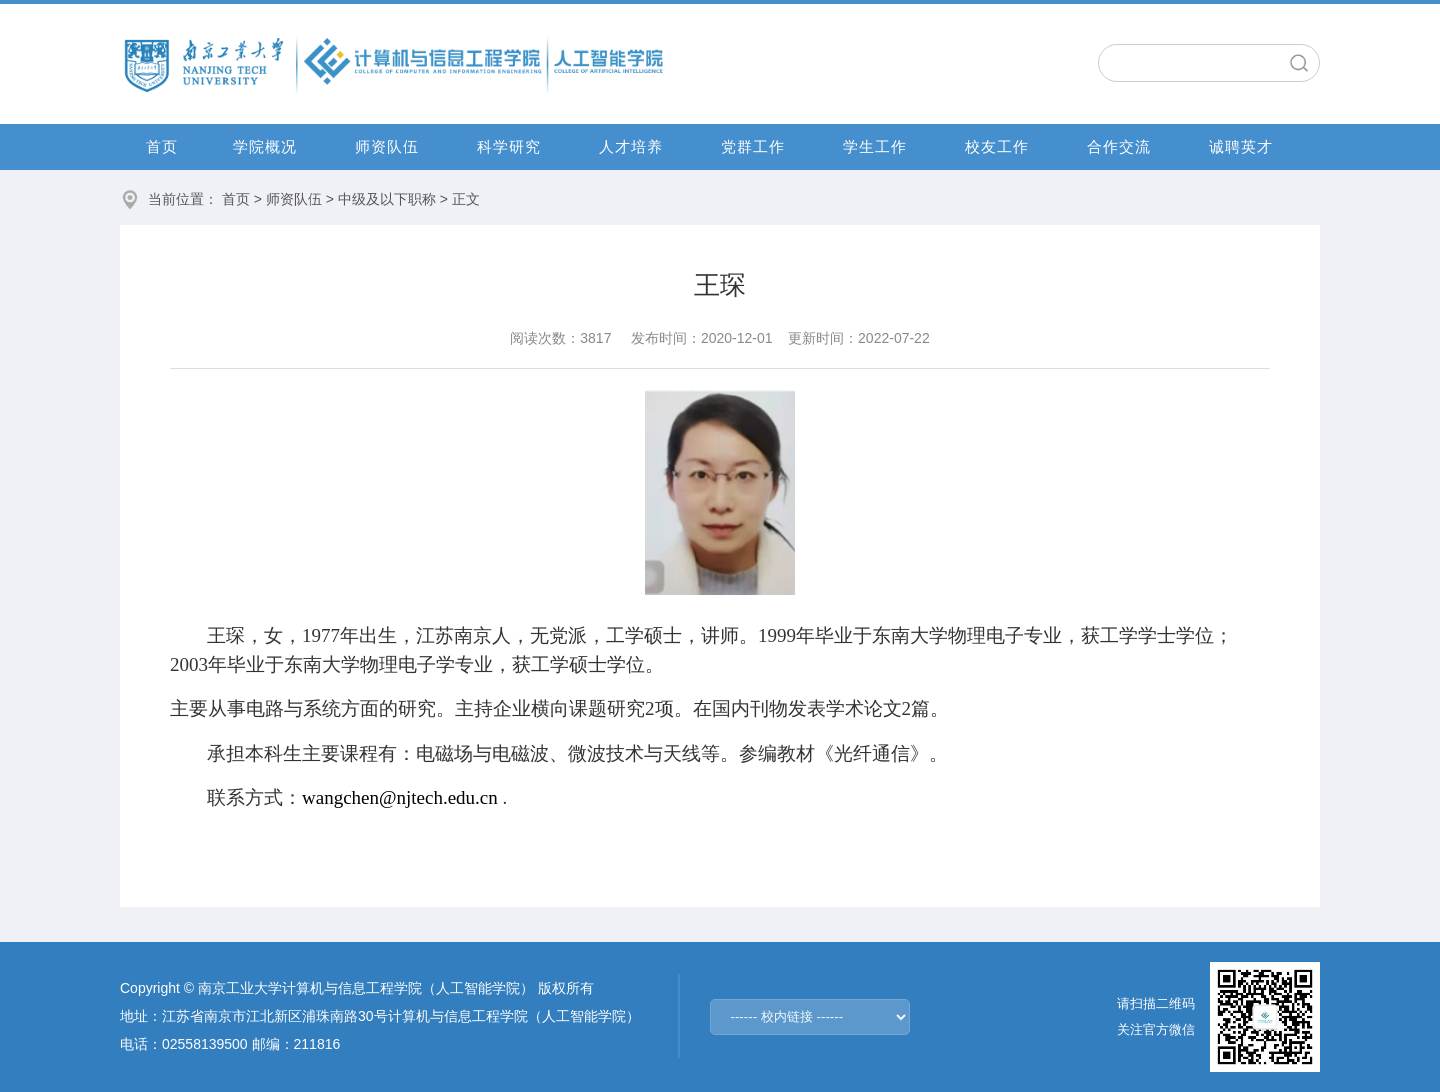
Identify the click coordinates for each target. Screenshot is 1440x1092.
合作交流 (1119, 146)
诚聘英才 (1241, 146)
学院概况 (265, 146)
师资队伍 (387, 146)
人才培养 (631, 146)
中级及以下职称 (387, 199)
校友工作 (997, 146)
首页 (162, 146)
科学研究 (509, 146)
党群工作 (753, 146)
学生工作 (875, 146)
